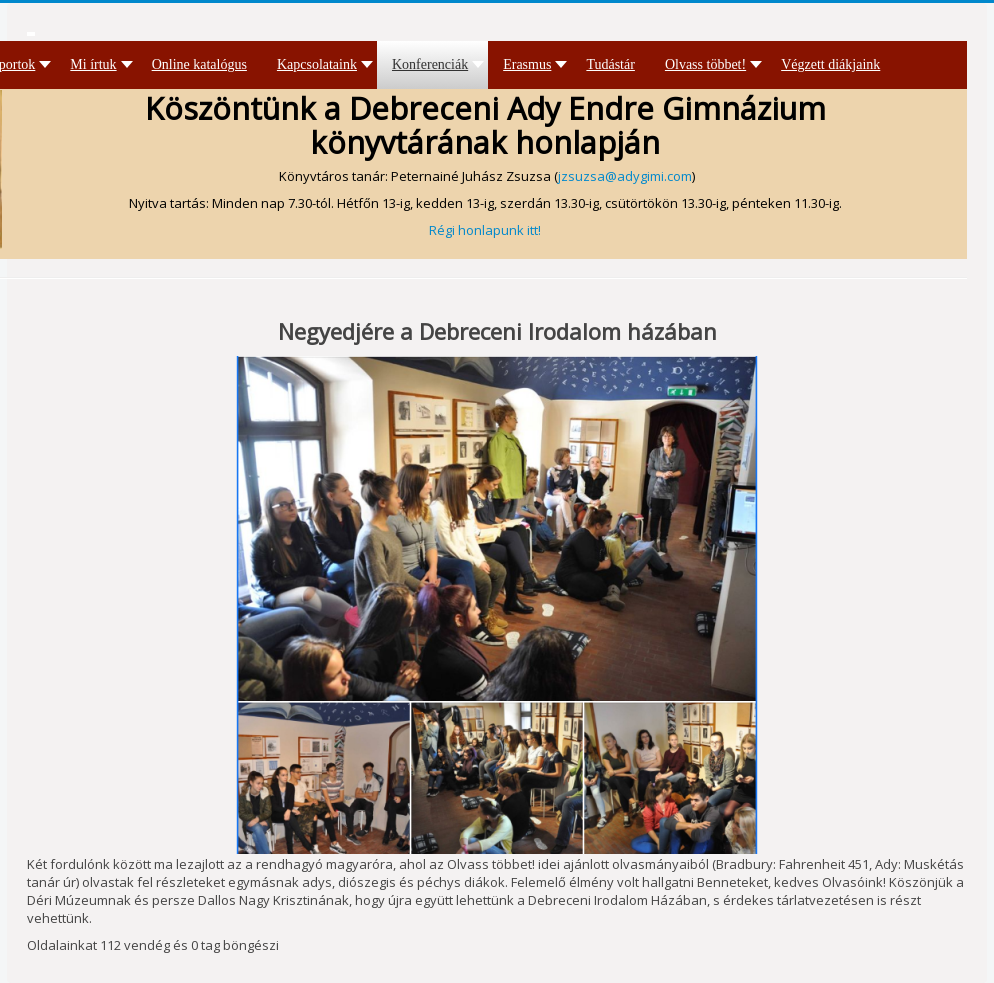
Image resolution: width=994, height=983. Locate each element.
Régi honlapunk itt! (485, 230)
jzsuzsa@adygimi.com (625, 176)
